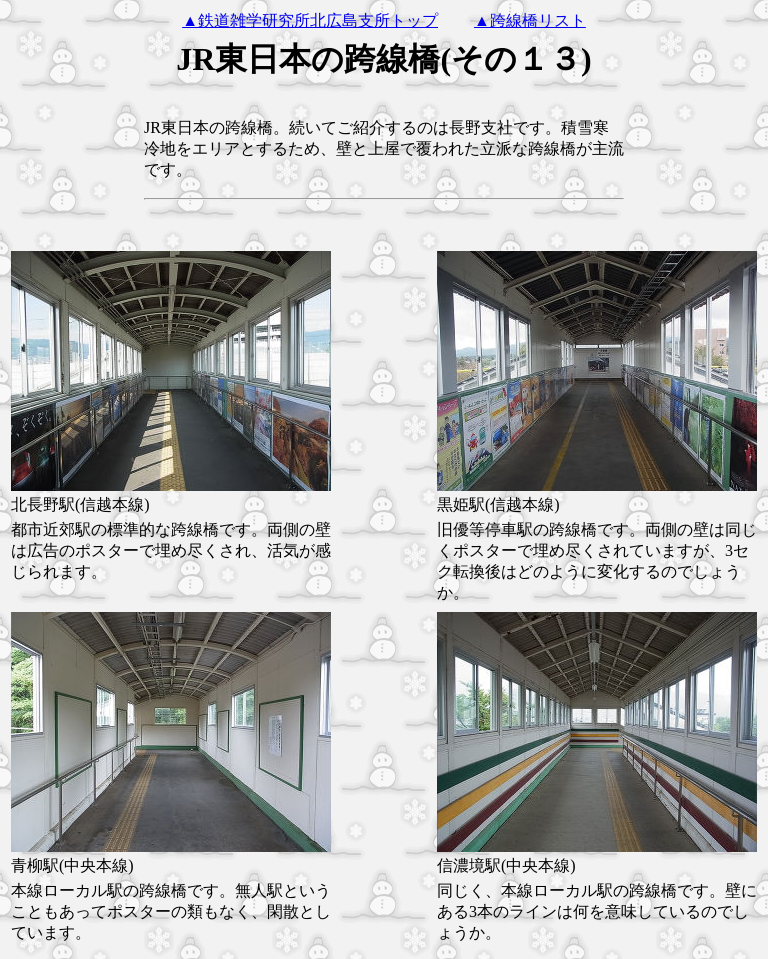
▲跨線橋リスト (530, 20)
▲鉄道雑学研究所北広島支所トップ (310, 20)
